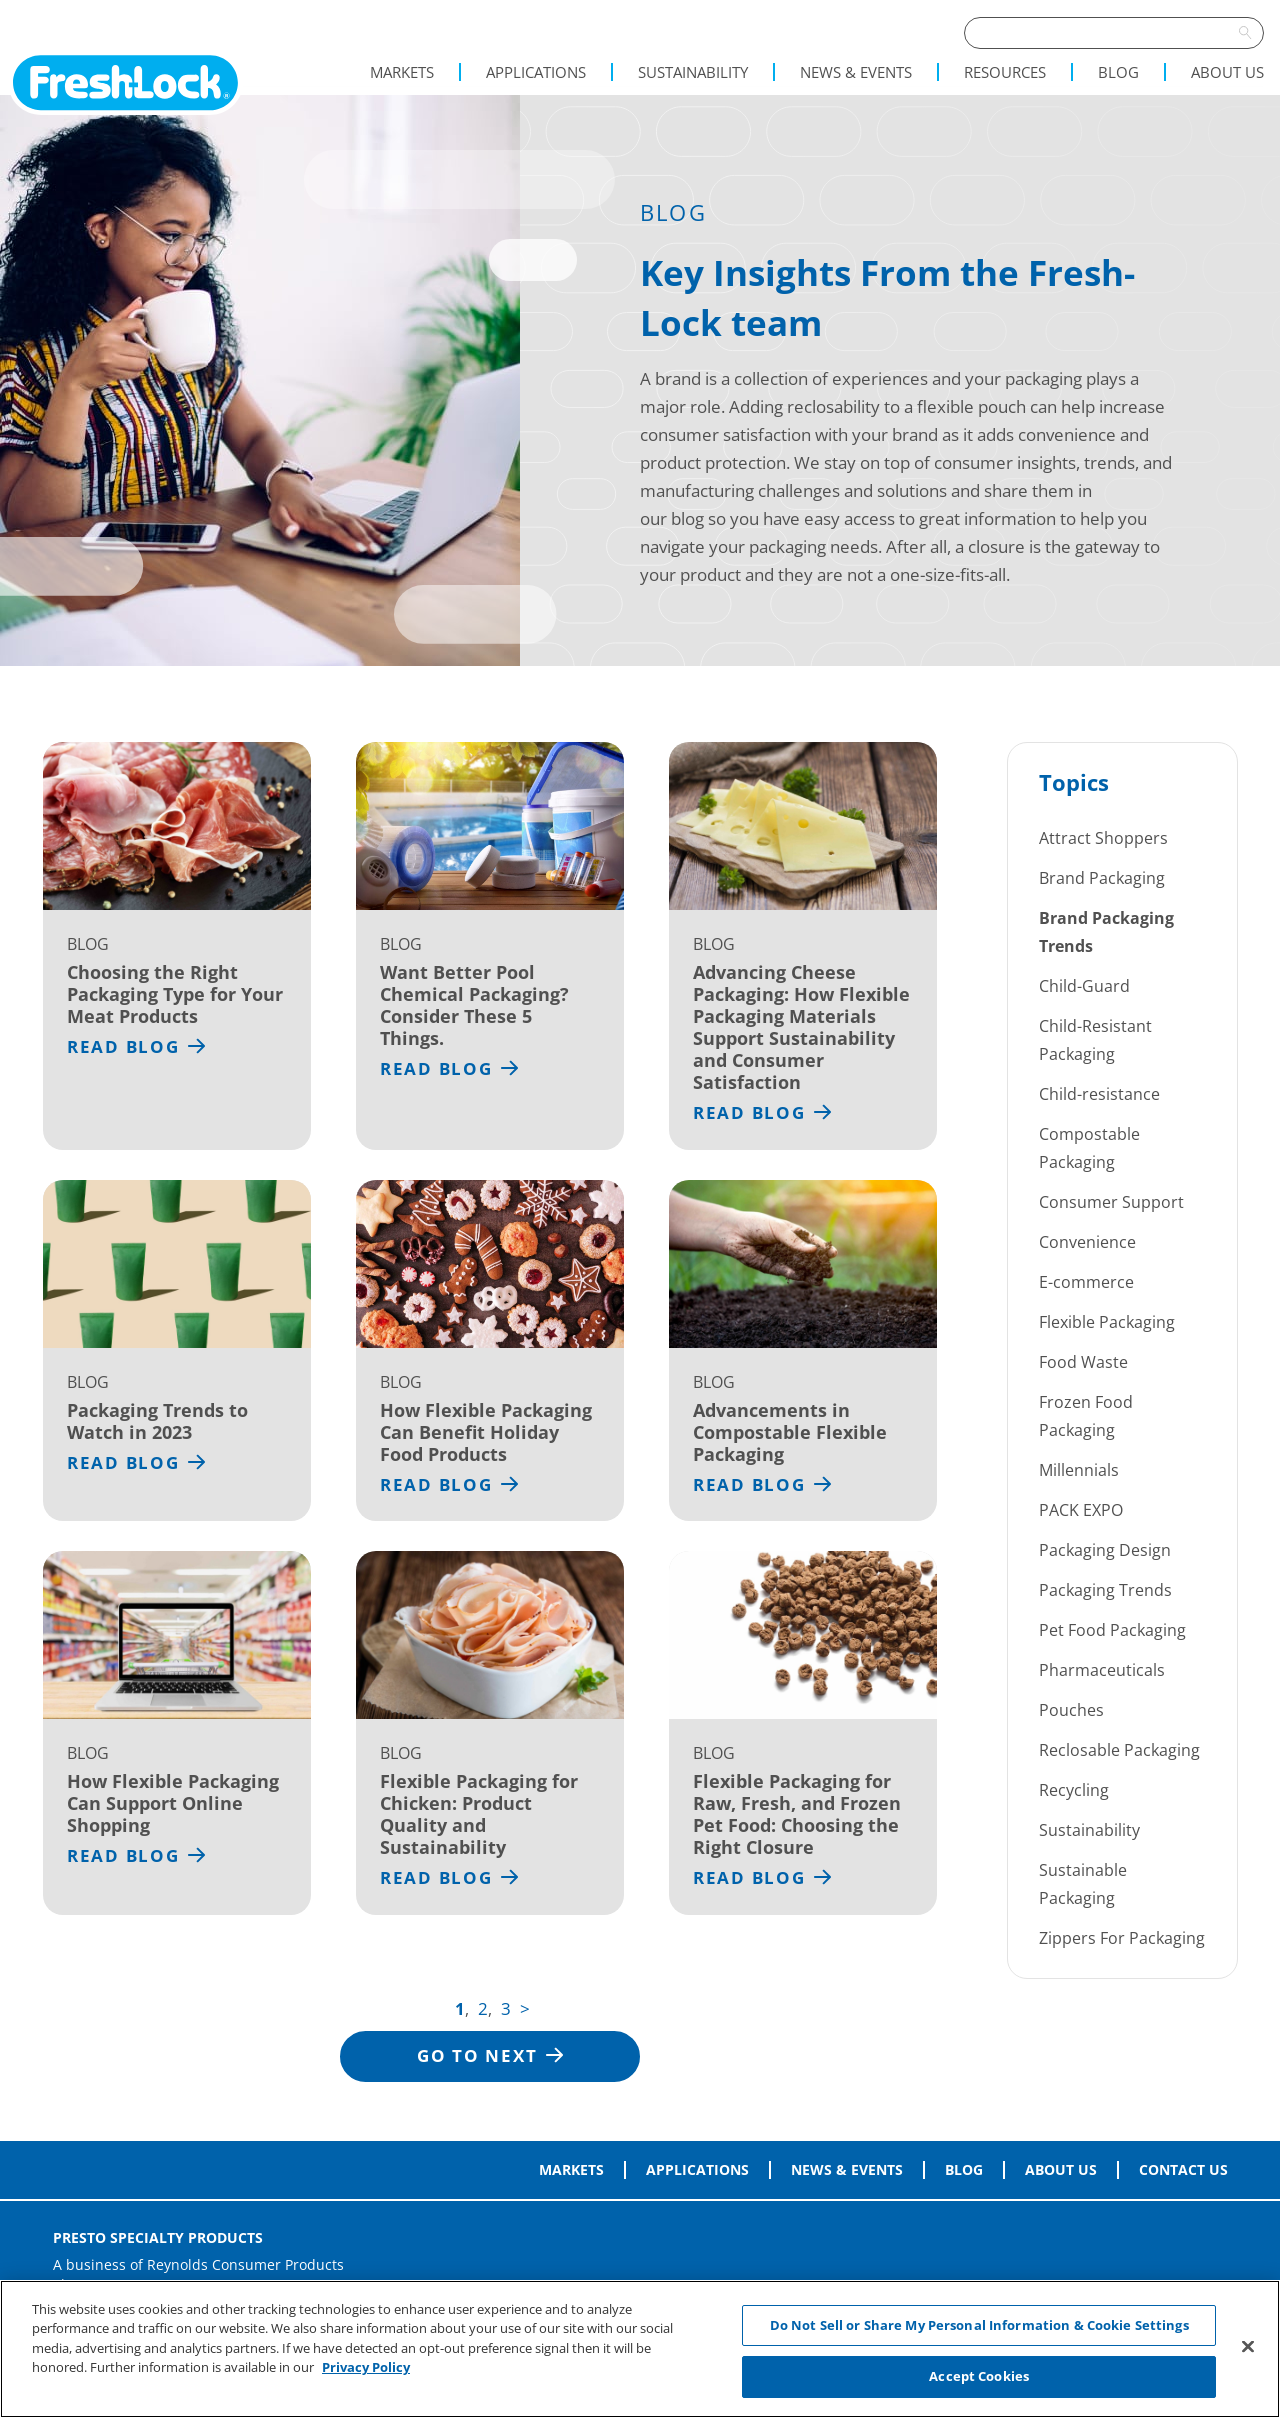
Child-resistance (1099, 1094)
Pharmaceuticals (1102, 1670)
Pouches (1071, 1710)
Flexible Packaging (1107, 1322)
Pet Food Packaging (1112, 1630)
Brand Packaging (1102, 878)
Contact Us (1183, 2170)
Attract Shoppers (1103, 838)
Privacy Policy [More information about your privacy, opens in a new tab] (366, 2367)
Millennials (1079, 1470)
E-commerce (1086, 1282)
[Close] (1248, 2346)
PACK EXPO (1081, 1510)
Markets (402, 72)
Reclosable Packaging (1119, 1750)
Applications (536, 72)
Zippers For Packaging (1122, 1938)
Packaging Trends (1105, 1590)
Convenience (1087, 1242)
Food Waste (1083, 1362)
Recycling (1074, 1790)
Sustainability (693, 72)
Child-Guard (1084, 986)
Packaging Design (1105, 1550)
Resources (1005, 72)
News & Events (856, 72)
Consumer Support (1111, 1202)
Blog (1118, 72)
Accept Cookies (979, 2376)
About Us (1227, 72)
